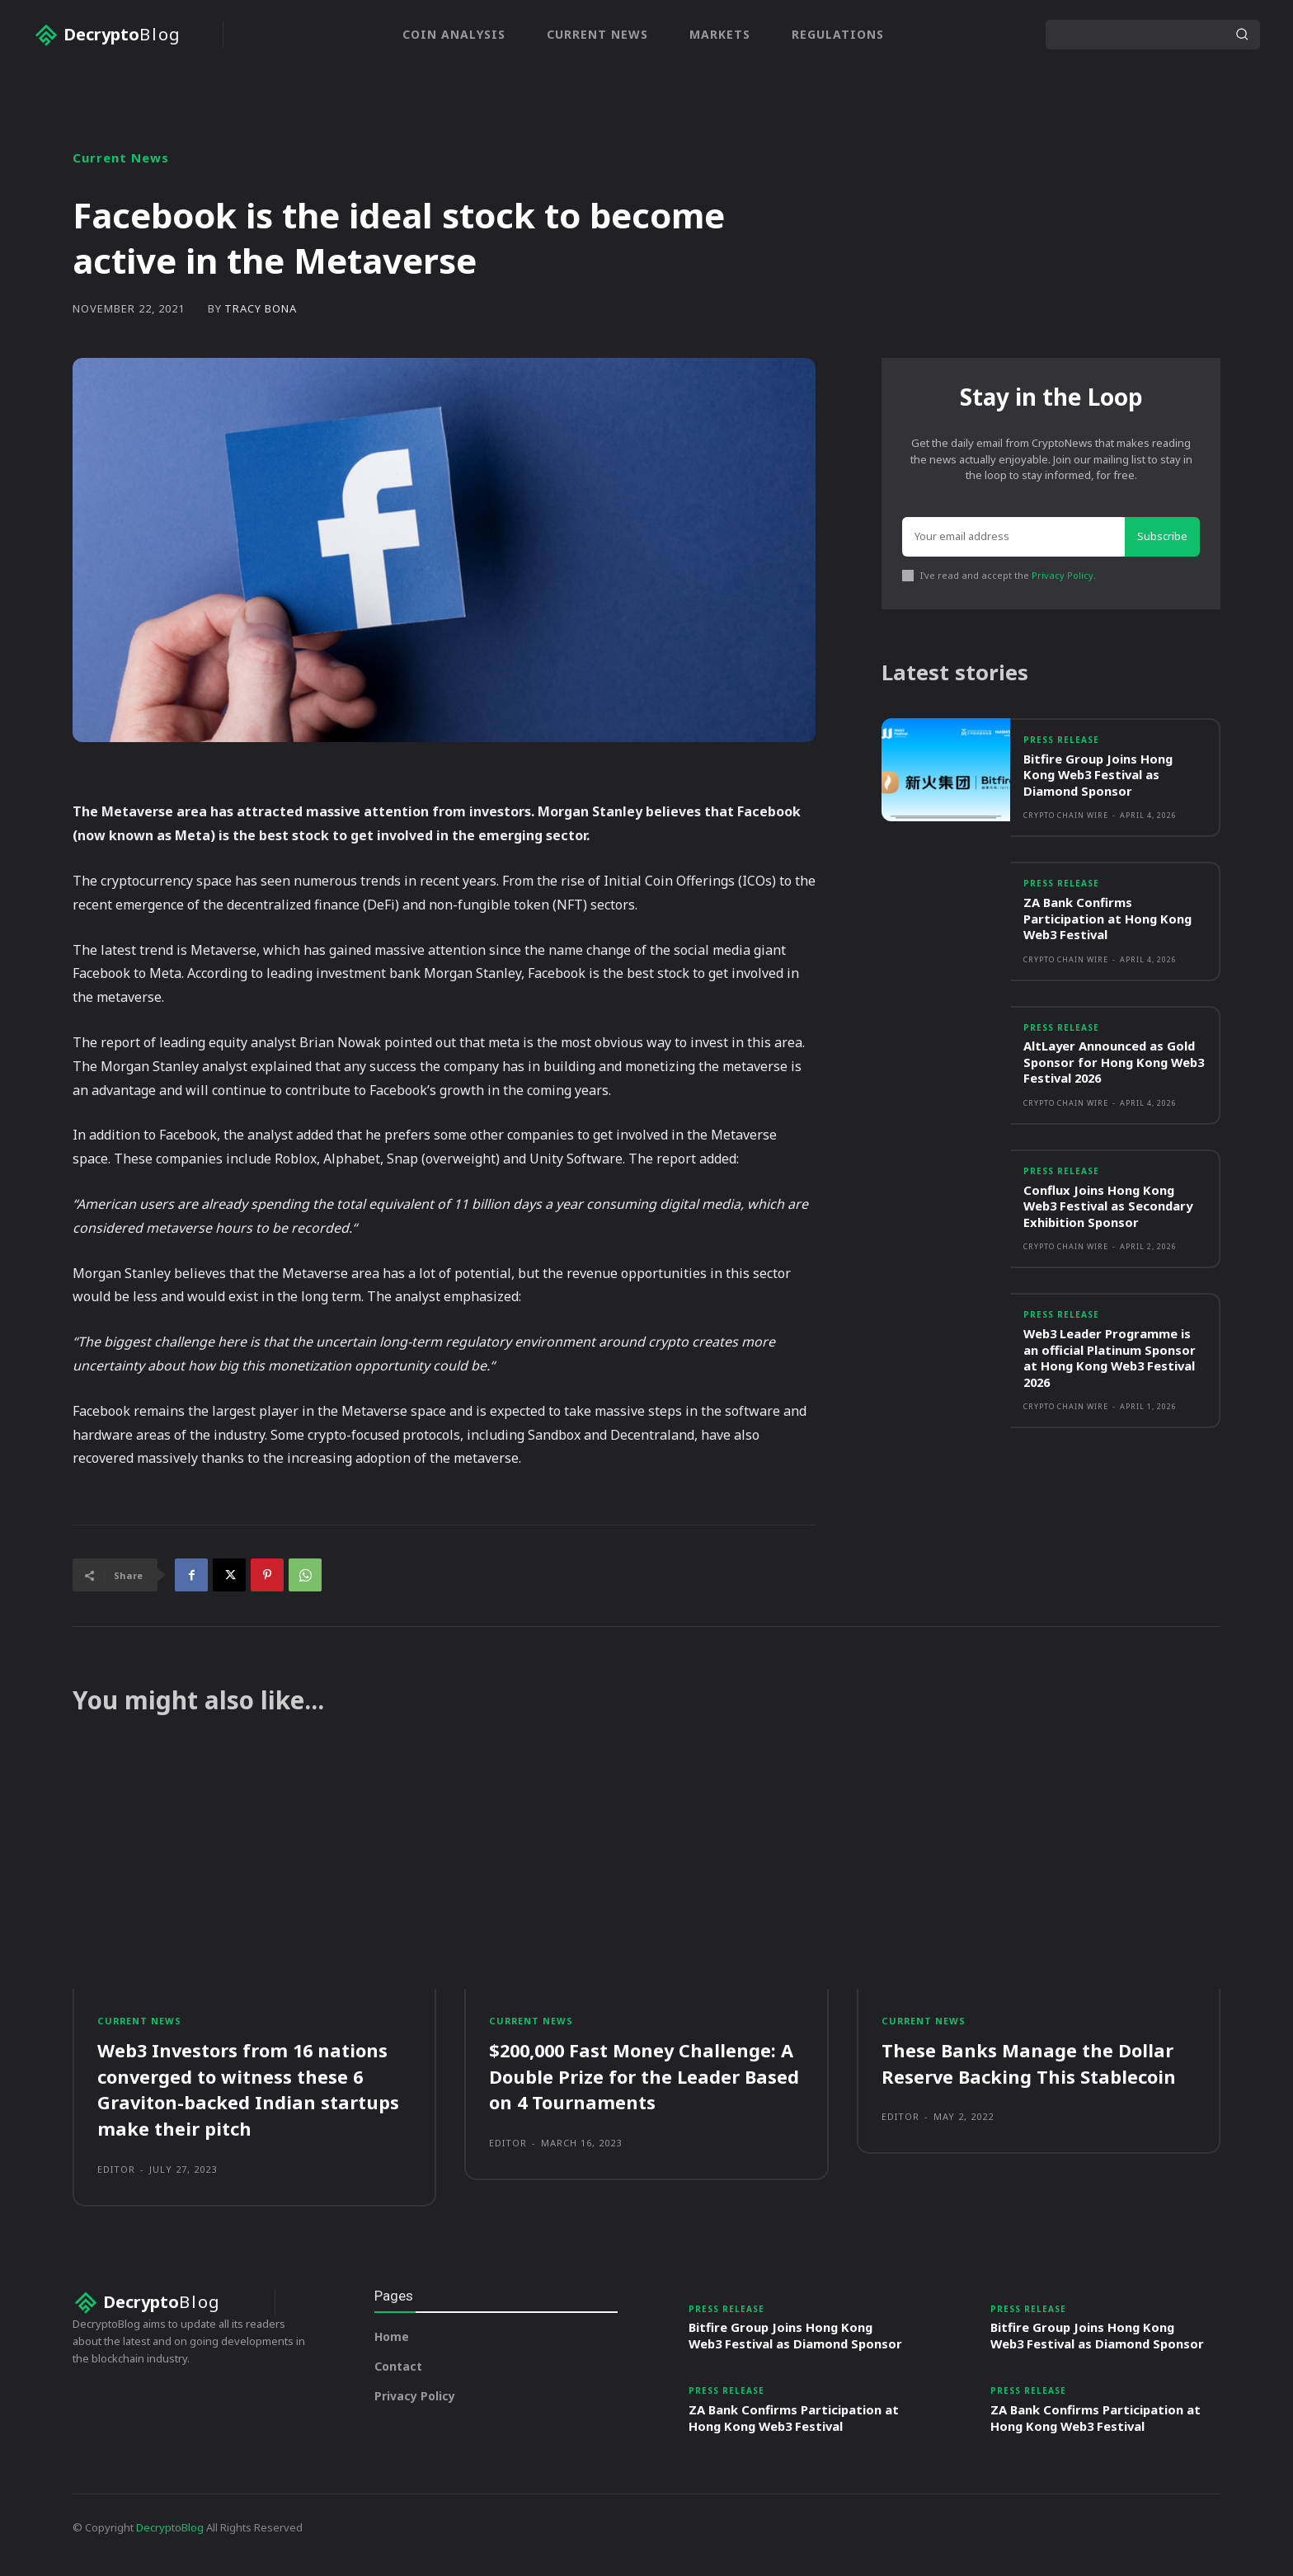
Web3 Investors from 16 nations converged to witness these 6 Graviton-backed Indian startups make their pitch (248, 2088)
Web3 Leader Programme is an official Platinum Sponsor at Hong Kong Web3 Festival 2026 (1111, 1359)
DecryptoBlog (170, 2542)
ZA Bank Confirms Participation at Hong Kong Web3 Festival (1108, 919)
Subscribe (1162, 536)
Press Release (1061, 741)
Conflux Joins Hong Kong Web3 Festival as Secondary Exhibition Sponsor (1110, 1206)
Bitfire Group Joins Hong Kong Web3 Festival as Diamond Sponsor (1098, 775)
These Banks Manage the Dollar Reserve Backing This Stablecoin (1029, 2063)
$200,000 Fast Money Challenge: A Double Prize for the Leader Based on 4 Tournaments (644, 2076)
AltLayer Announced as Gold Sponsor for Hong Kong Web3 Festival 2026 (1110, 1063)
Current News (121, 158)
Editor (116, 2166)
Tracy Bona (260, 308)
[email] (1013, 537)
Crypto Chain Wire (1065, 816)
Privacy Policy (1062, 575)
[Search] (1242, 34)
